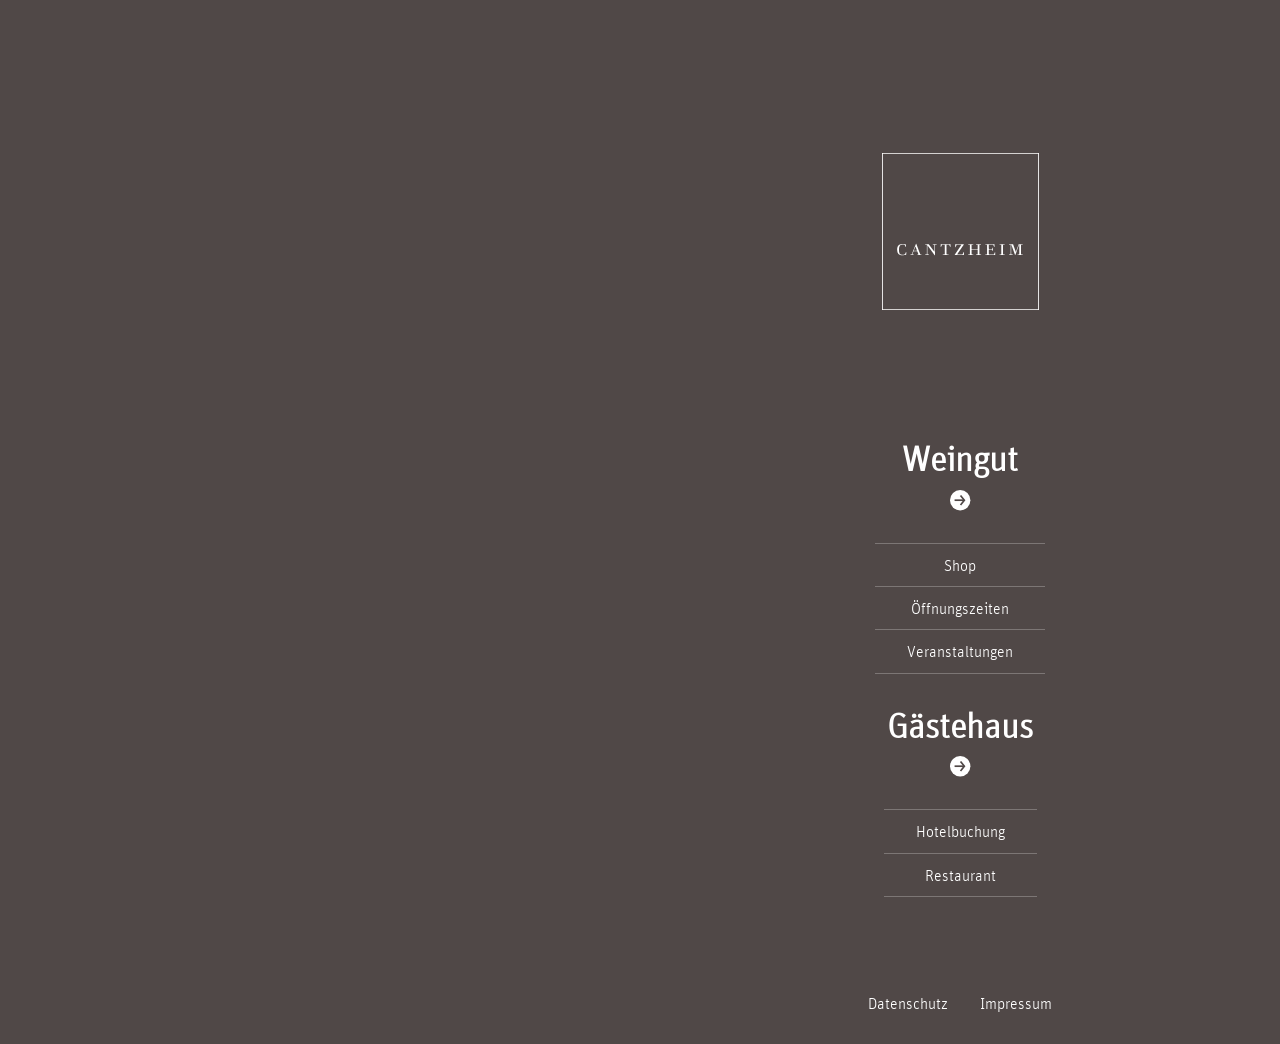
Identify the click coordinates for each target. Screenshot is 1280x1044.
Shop (960, 565)
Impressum (1016, 1003)
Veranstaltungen (960, 651)
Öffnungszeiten (960, 608)
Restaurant (960, 875)
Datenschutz (908, 1003)
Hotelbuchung (960, 831)
